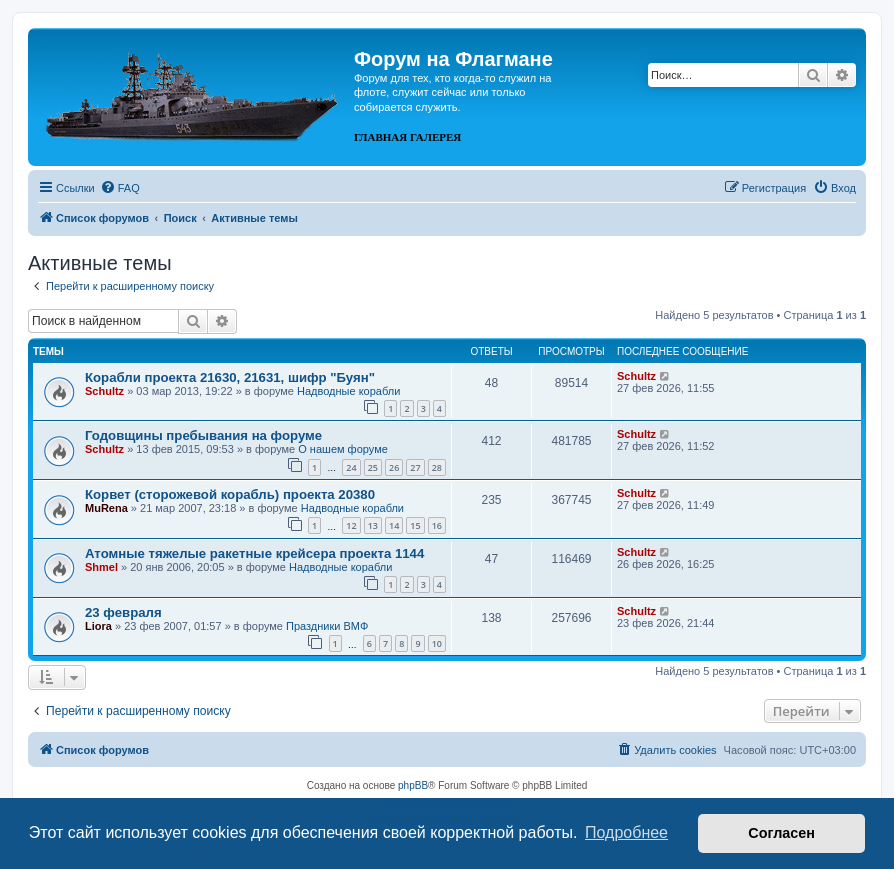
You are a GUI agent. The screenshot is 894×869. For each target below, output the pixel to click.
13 (373, 525)
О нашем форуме (343, 449)
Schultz (104, 391)
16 (437, 525)
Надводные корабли (348, 391)
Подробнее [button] (626, 832)
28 (437, 467)
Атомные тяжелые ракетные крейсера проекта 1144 (254, 553)
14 (394, 525)
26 (394, 467)
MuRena (106, 508)
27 (415, 467)
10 (437, 643)
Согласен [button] (781, 833)
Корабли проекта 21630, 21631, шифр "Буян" (230, 377)
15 (415, 525)
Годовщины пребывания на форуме (203, 435)
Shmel (101, 567)
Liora (98, 626)
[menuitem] (120, 188)
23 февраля (123, 612)
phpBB (413, 785)
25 (373, 467)
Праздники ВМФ (327, 626)
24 (351, 467)
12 (351, 525)
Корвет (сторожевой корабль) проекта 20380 (230, 494)
